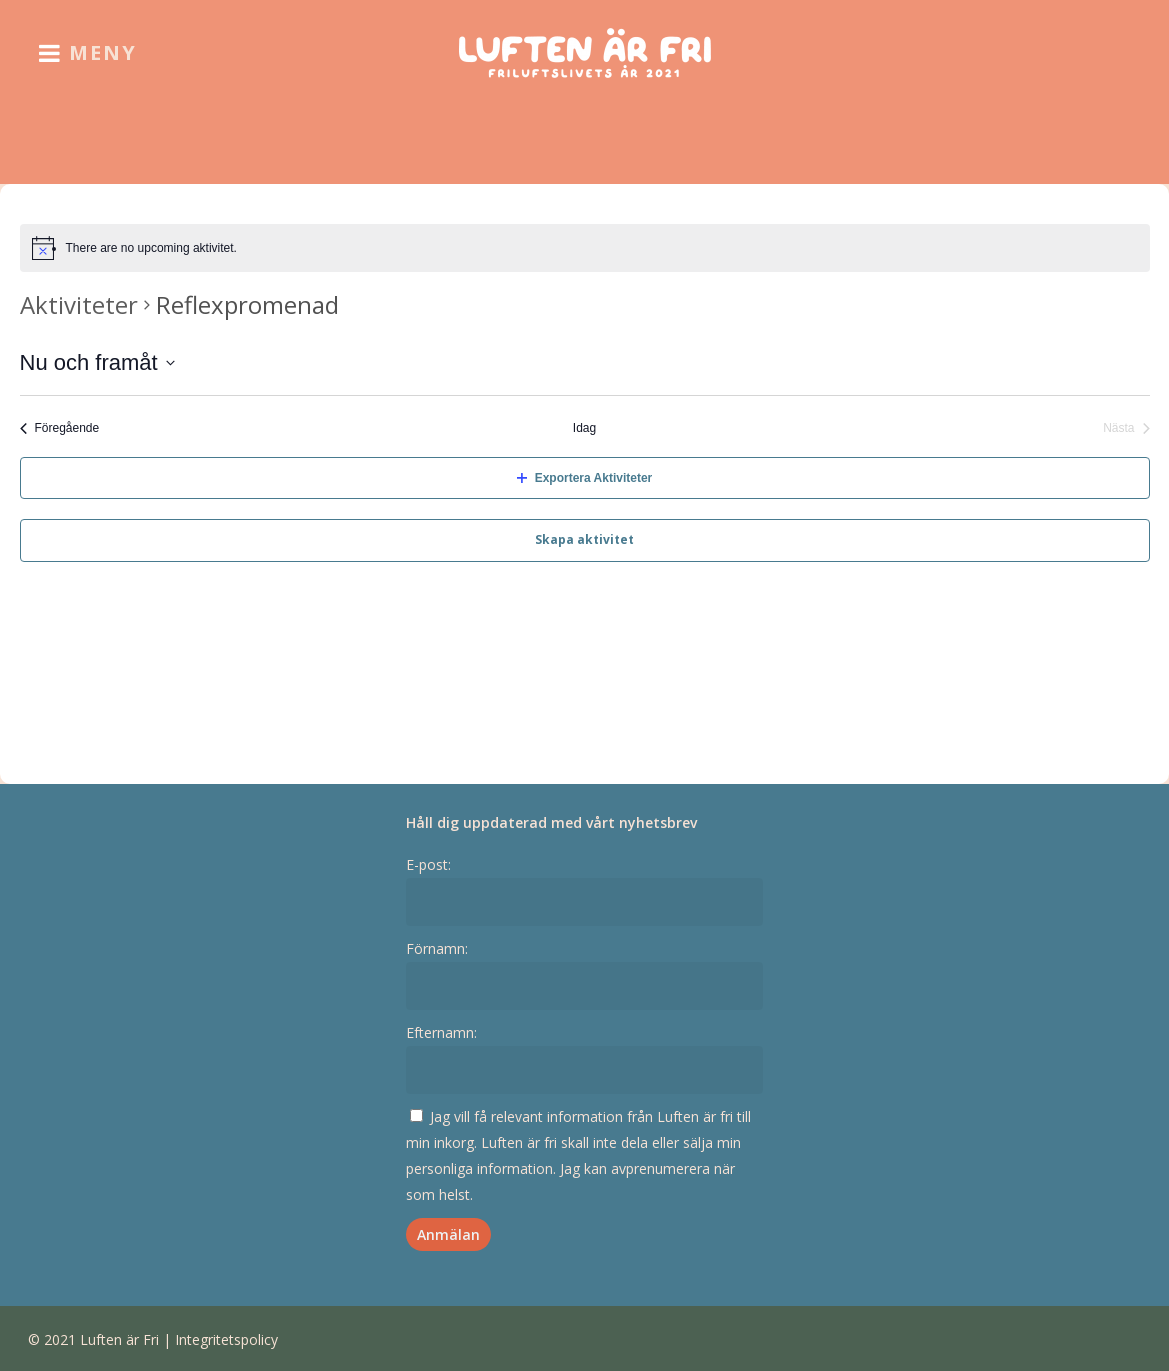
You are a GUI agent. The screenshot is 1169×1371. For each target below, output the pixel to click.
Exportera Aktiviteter (585, 478)
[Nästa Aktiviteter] (1126, 428)
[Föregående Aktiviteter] (60, 428)
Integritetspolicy (226, 1339)
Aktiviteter (79, 304)
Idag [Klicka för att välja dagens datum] (584, 428)
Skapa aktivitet (584, 539)
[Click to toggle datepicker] (97, 362)
